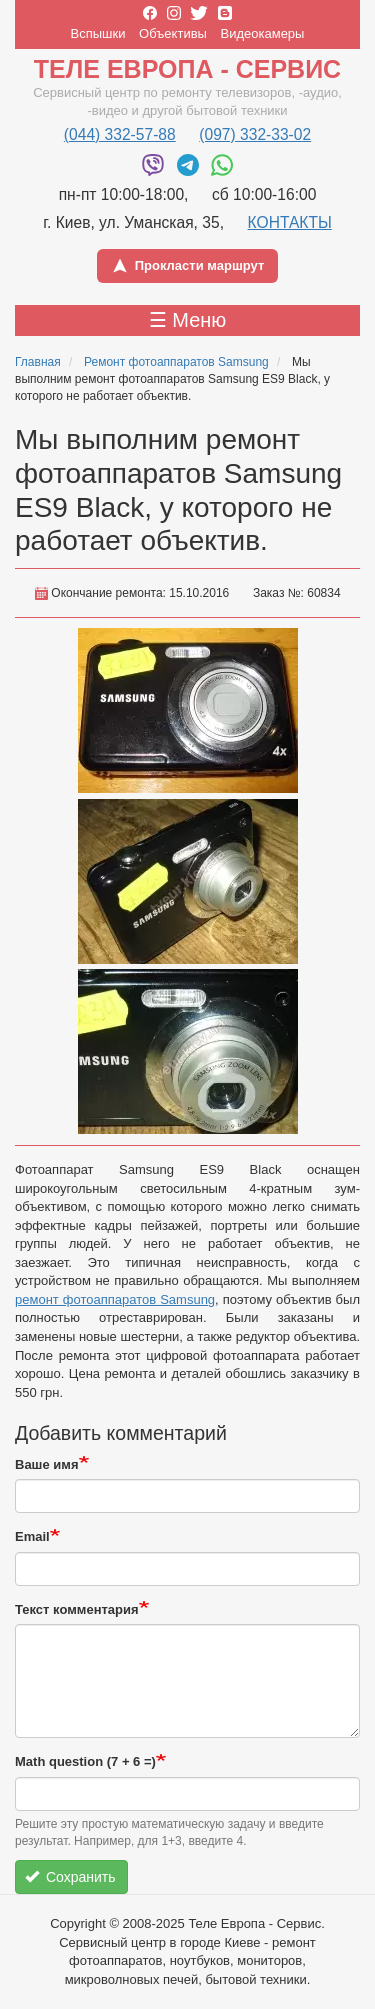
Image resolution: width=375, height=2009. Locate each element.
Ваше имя (47, 1464)
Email (32, 1536)
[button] (188, 710)
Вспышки (98, 33)
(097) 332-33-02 (255, 134)
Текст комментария (77, 1609)
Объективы (173, 33)
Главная (38, 362)
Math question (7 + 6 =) (85, 1761)
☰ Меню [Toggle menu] (188, 320)
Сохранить (70, 1877)
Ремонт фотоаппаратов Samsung (176, 362)
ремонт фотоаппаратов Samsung (115, 1299)
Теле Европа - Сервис (187, 69)
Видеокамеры (263, 33)
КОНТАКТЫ (290, 222)
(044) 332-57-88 (120, 134)
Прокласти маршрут (188, 266)
